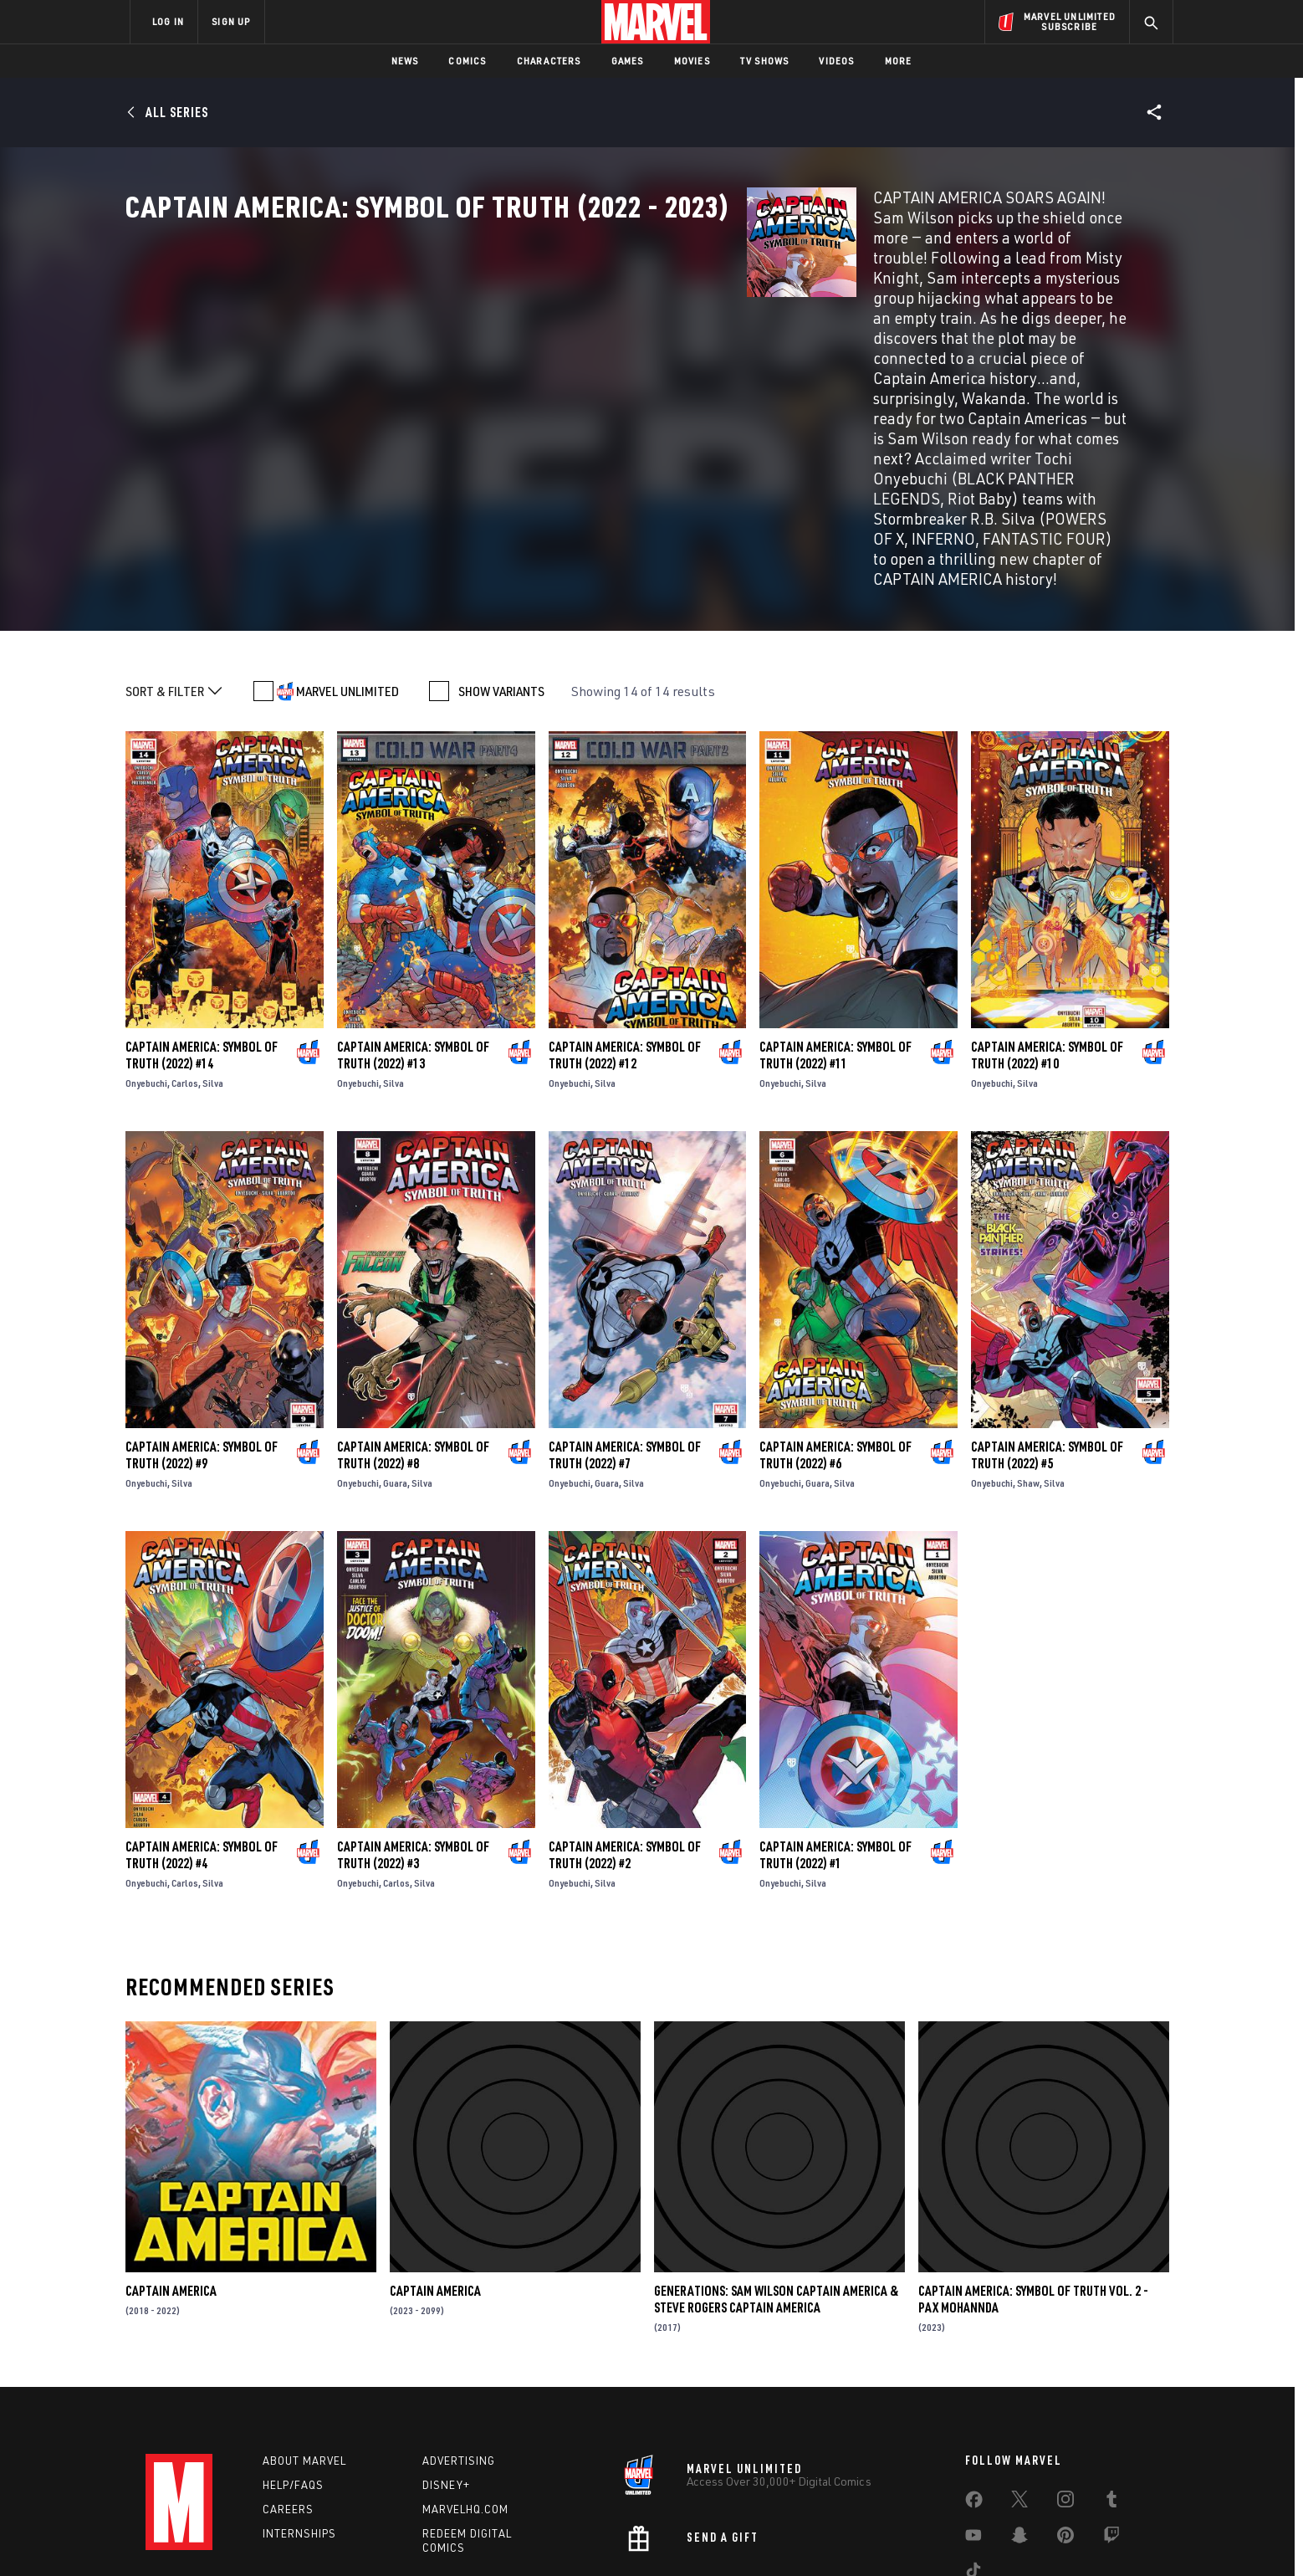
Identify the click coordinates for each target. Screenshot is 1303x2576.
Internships (299, 2424)
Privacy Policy (334, 2536)
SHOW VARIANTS (501, 582)
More (898, 60)
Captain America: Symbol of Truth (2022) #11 (835, 946)
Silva (212, 974)
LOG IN (168, 21)
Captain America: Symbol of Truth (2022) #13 (413, 946)
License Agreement (835, 2536)
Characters (549, 60)
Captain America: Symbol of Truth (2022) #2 (625, 1746)
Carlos (184, 974)
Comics (467, 60)
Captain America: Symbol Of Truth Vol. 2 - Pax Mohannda (1033, 2190)
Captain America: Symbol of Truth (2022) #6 (835, 1346)
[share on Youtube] (973, 2430)
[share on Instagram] (1065, 2394)
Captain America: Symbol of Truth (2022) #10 (1047, 946)
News (405, 60)
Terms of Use (257, 2536)
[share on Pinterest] (1065, 2430)
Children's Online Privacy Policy (705, 2536)
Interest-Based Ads (940, 2536)
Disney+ (446, 2377)
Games (627, 60)
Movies (692, 60)
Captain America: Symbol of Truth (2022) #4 (201, 1746)
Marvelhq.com (465, 2400)
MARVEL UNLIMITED (347, 582)
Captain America (171, 2182)
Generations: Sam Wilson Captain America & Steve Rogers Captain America (776, 2190)
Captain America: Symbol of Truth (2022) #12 (625, 946)
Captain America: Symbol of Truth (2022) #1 (835, 1746)
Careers (288, 2400)
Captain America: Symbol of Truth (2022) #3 (413, 1746)
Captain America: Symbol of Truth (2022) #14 (201, 946)
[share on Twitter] (1019, 2394)
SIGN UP (231, 21)
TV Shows (764, 60)
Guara (395, 1374)
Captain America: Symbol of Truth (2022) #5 (1047, 1346)
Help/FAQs (293, 2377)
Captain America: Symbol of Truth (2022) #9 (201, 1346)
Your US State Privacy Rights (445, 2536)
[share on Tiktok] (973, 2465)
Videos (836, 60)
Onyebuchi (146, 974)
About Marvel (304, 2352)
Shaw (1028, 1374)
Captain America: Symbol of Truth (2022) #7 (625, 1346)
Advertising (458, 2352)
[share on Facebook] (974, 2395)
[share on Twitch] (1111, 2430)
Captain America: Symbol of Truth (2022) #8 (413, 1346)
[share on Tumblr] (1111, 2394)
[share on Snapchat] (1019, 2430)
